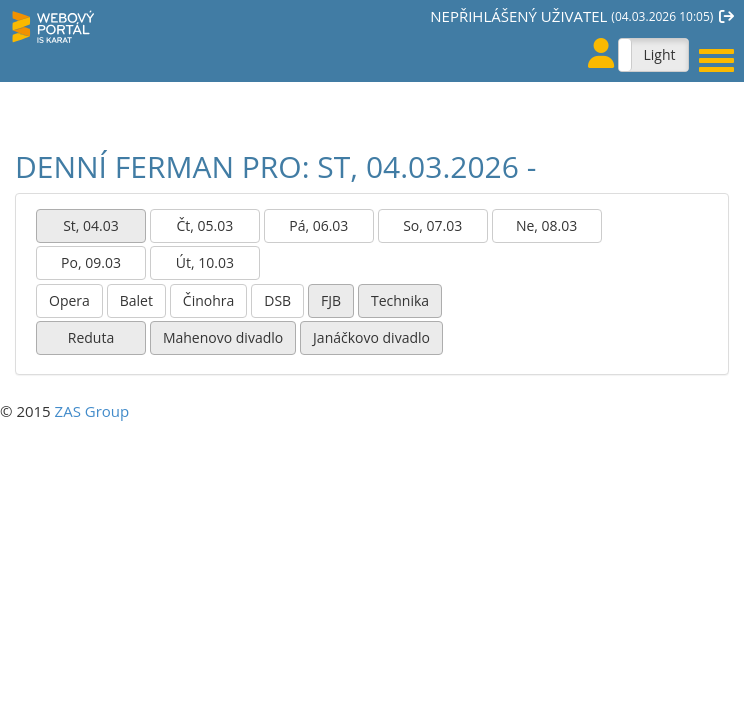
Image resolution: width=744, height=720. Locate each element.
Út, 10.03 (205, 262)
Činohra (208, 300)
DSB (277, 300)
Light (659, 54)
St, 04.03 (91, 225)
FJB (331, 300)
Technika (400, 300)
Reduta (91, 337)
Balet (136, 300)
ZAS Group (92, 411)
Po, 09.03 (91, 262)
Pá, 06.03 (318, 225)
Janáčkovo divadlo (371, 337)
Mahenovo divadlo (223, 337)
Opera (69, 300)
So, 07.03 (432, 225)
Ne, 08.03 (546, 225)
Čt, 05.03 (205, 225)
